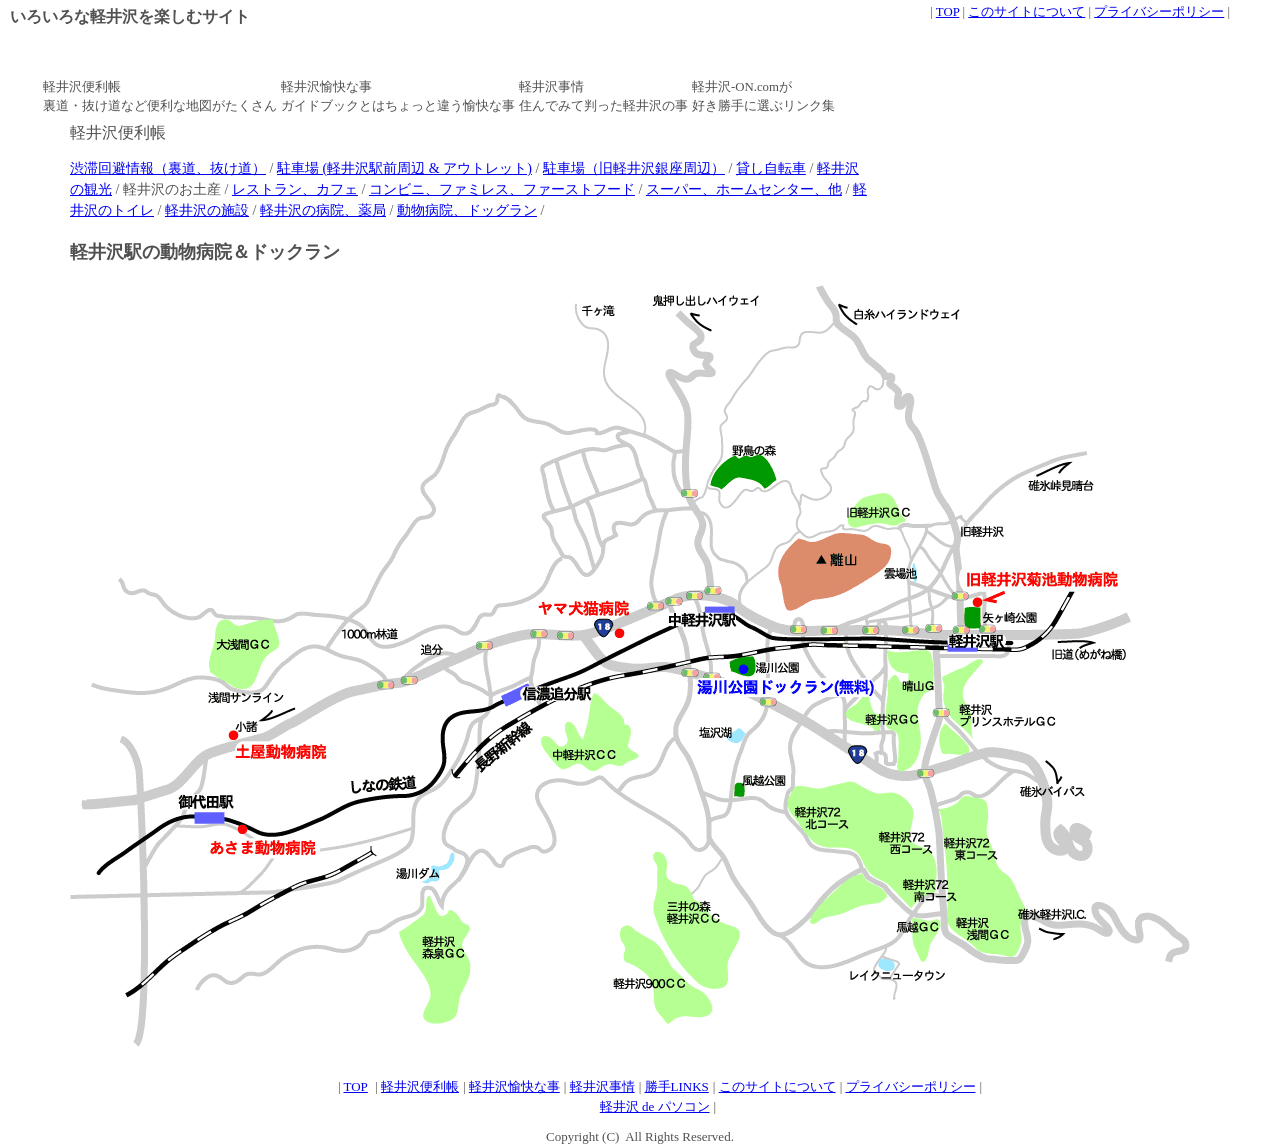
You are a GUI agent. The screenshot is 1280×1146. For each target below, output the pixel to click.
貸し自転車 (771, 168)
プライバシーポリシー (1159, 12)
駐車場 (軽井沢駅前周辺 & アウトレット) (404, 168)
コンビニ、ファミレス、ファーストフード (502, 189)
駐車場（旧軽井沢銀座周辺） (634, 168)
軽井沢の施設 (207, 210)
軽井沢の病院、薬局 (323, 210)
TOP (947, 12)
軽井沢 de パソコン (655, 1106)
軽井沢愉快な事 (514, 1086)
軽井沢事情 (602, 1086)
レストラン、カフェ (295, 189)
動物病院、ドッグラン (467, 210)
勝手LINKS (677, 1086)
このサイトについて (1026, 12)
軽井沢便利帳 (420, 1086)
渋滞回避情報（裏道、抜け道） (168, 168)
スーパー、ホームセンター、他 (744, 189)
